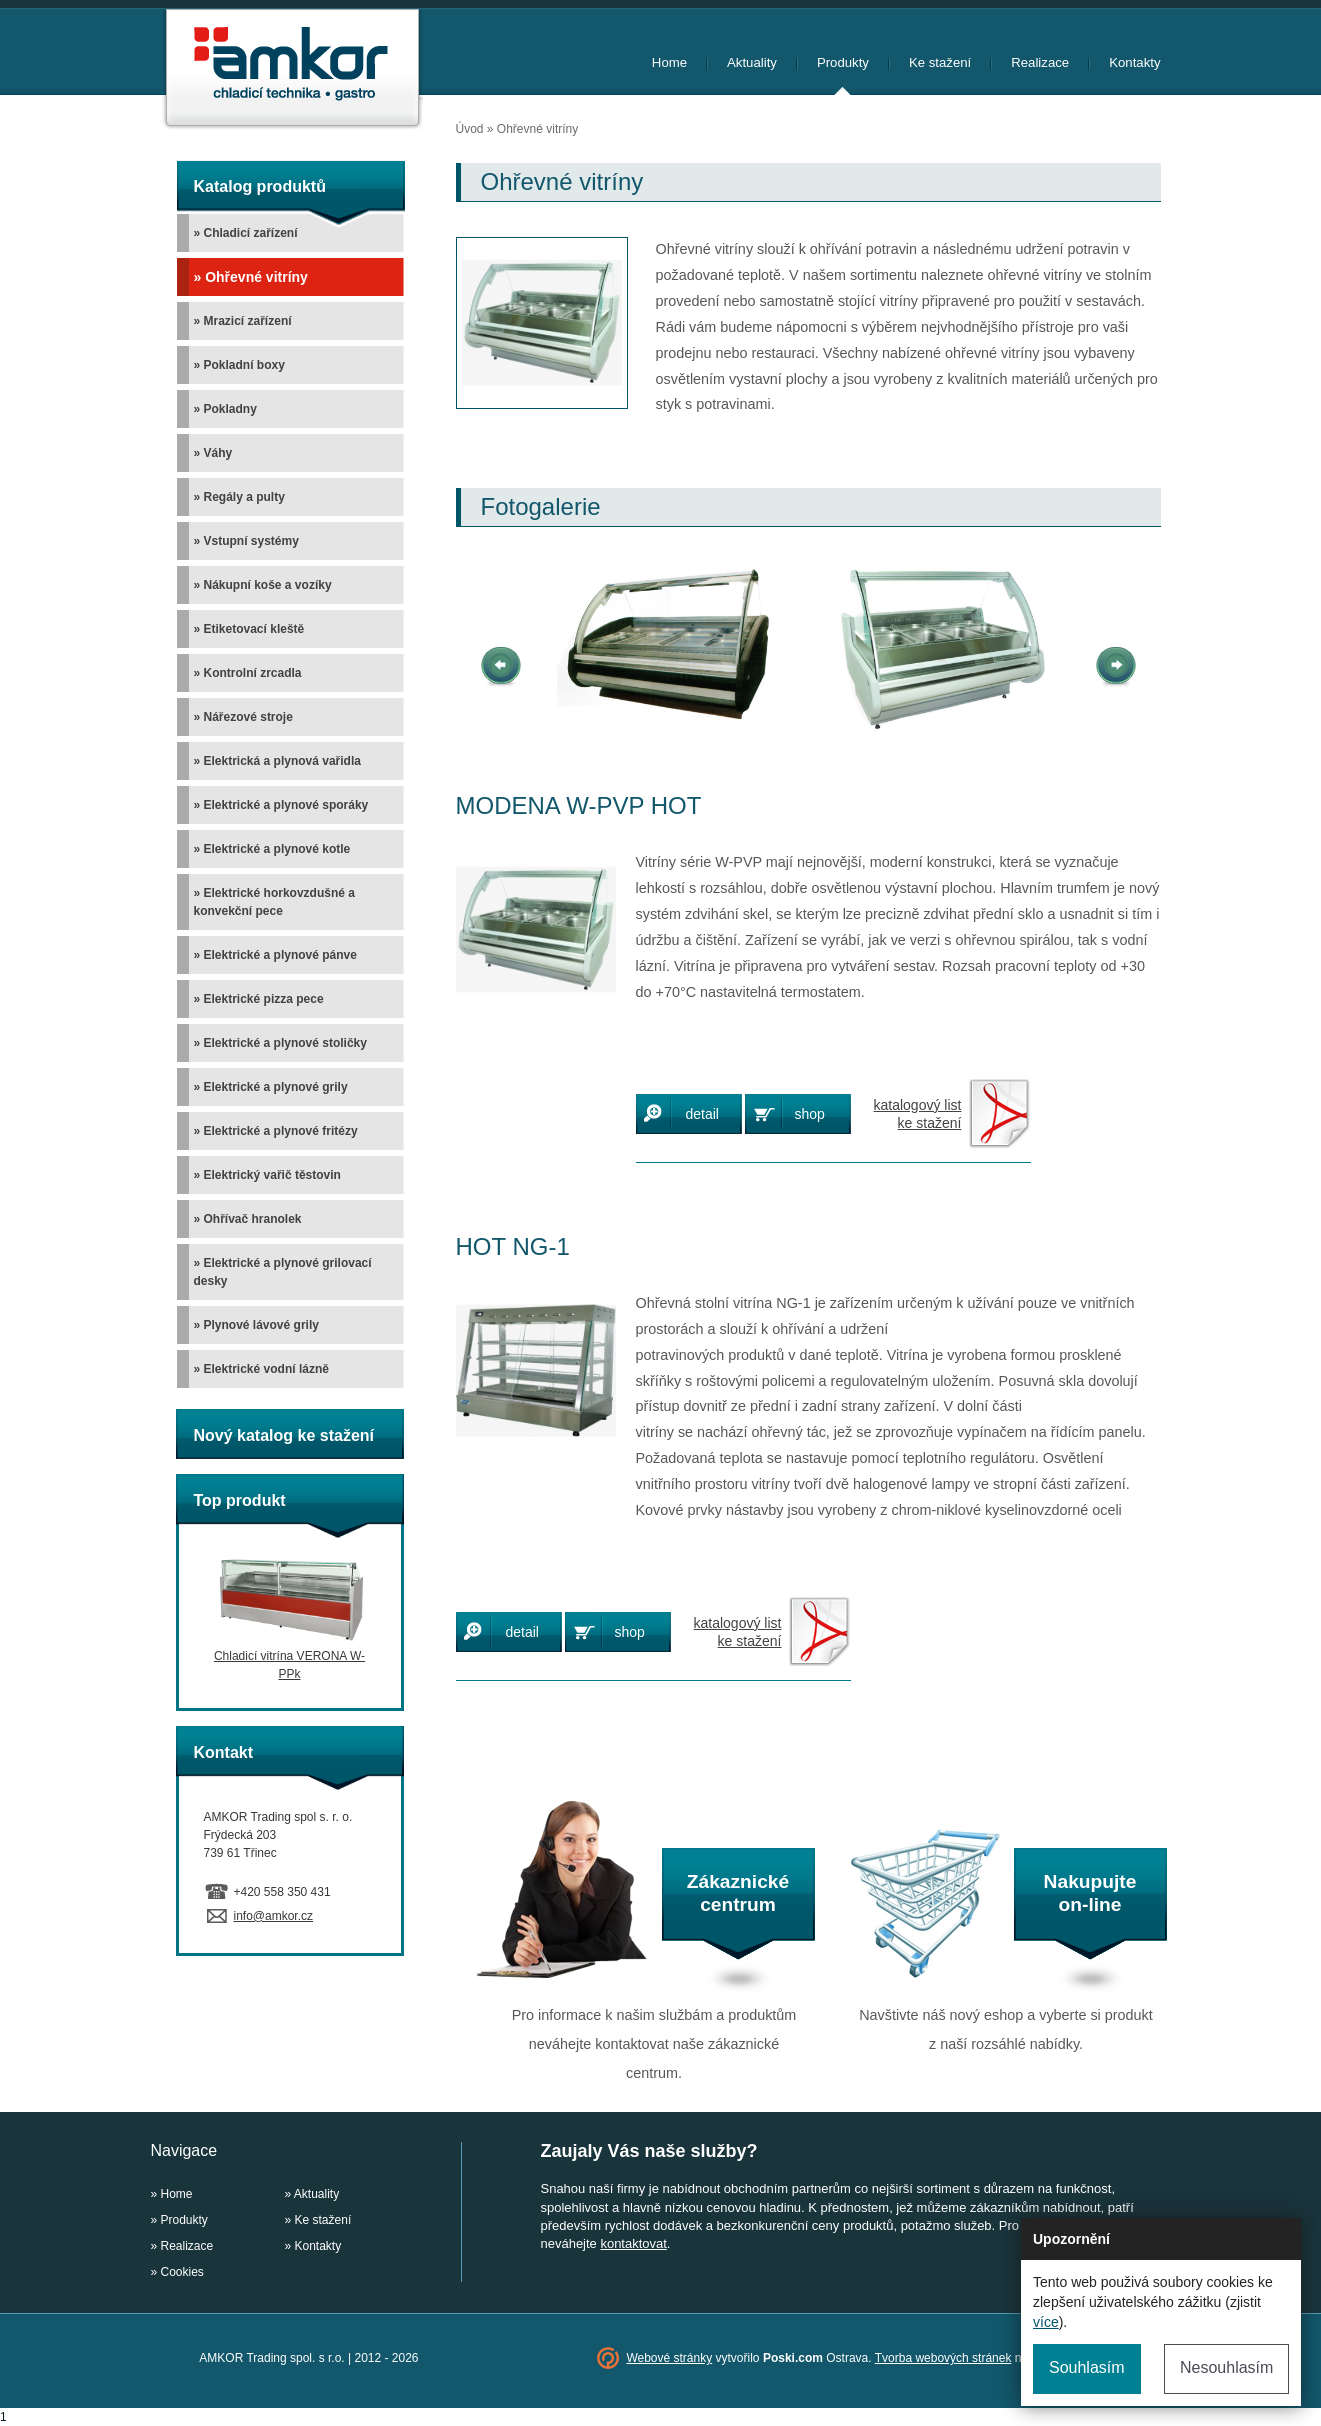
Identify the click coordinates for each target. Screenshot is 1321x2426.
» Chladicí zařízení (246, 233)
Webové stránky (669, 2358)
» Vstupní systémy (246, 541)
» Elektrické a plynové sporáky (281, 805)
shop (810, 1114)
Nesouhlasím (1226, 2367)
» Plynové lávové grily (256, 1325)
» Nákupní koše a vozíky (263, 585)
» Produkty (179, 2220)
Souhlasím (1087, 2367)
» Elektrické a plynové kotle (272, 849)
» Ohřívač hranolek (248, 1219)
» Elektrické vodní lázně (261, 1369)
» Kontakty (313, 2246)
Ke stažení (940, 62)
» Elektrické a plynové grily (271, 1087)
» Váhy (213, 453)
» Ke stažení (318, 2220)
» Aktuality (312, 2194)
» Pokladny (225, 409)
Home (669, 62)
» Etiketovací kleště (249, 629)
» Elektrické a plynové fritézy (276, 1131)
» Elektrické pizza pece (259, 999)
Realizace (1040, 62)
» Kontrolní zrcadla (248, 673)
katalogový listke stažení (918, 1114)
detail (702, 1114)
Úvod (470, 129)
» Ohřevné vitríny (251, 277)
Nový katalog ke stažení (284, 1435)
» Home (172, 2194)
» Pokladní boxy (239, 365)
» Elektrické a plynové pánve (275, 955)
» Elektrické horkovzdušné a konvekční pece (274, 902)
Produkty (843, 62)
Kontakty (1134, 62)
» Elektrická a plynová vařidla (277, 761)
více (1046, 2322)
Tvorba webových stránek (943, 2358)
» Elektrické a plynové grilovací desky (283, 1272)
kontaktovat (633, 2243)
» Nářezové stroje (243, 717)
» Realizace (182, 2246)
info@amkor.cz (274, 1916)
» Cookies (177, 2272)
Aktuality (752, 62)
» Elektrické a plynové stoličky (280, 1043)
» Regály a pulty (239, 497)
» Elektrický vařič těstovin (267, 1175)
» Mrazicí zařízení (243, 321)
